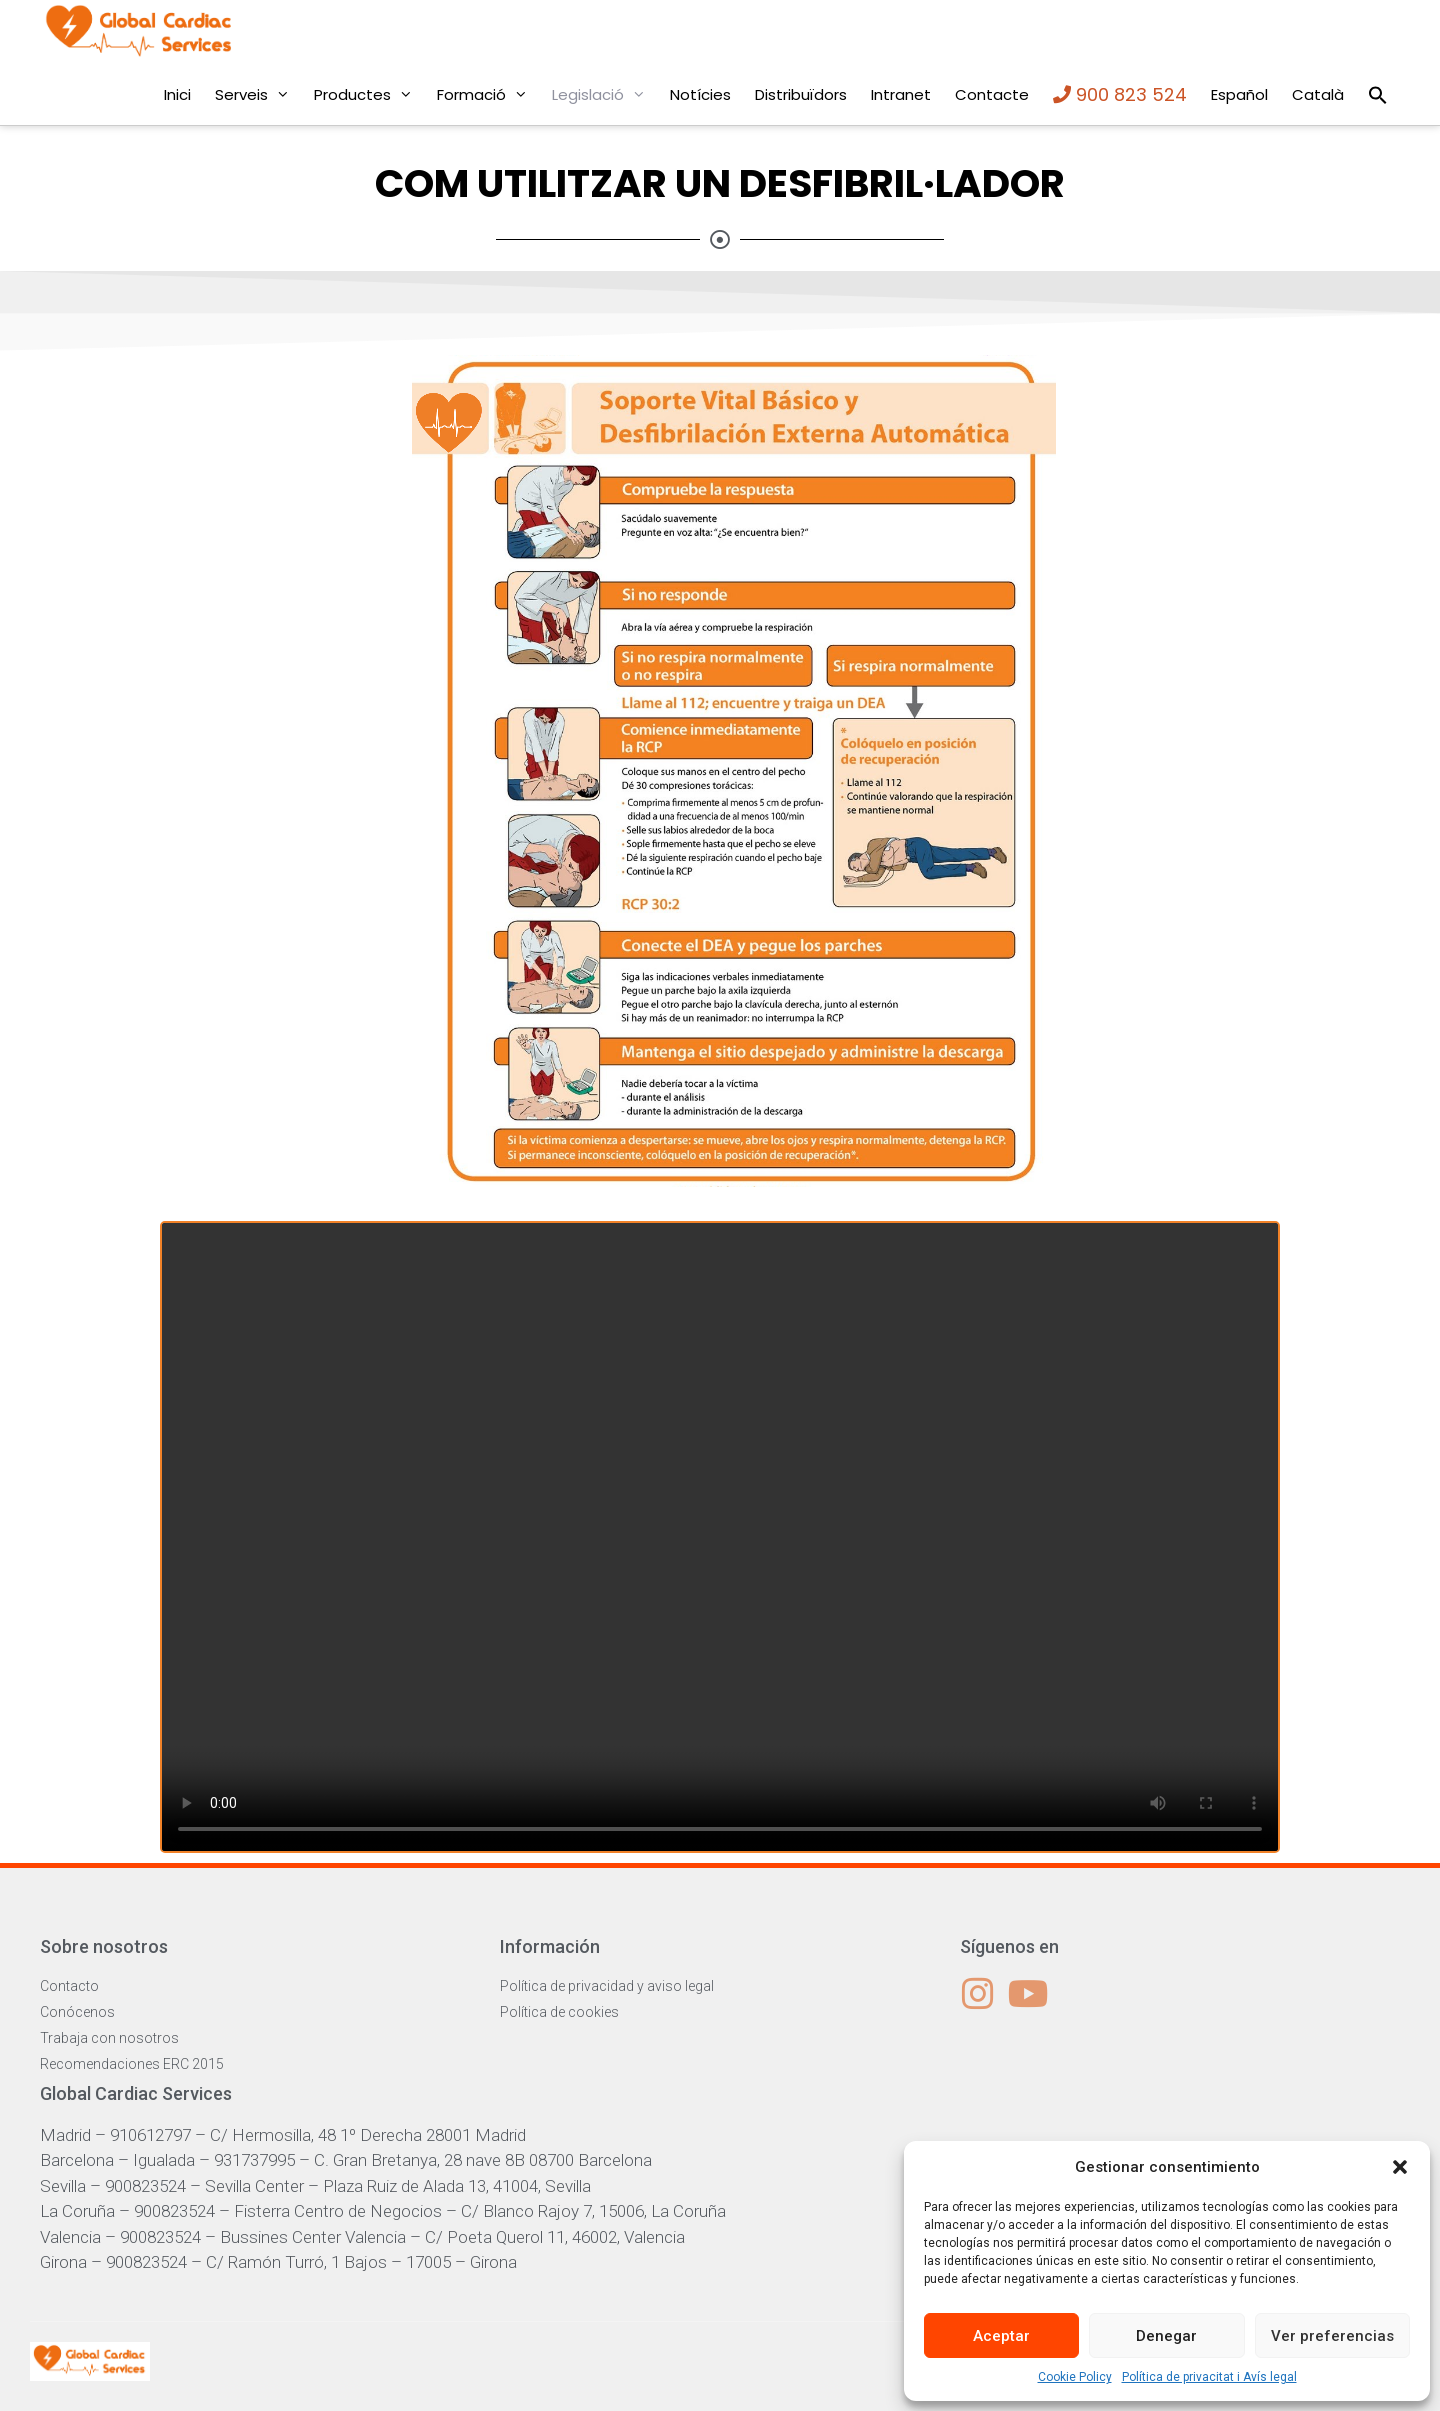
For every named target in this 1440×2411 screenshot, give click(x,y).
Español (1239, 94)
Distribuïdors (801, 94)
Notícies (700, 94)
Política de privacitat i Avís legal (1209, 2377)
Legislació (605, 95)
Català (1318, 94)
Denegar (1166, 2336)
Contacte (992, 94)
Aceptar (1001, 2336)
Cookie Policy (1075, 2377)
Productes (369, 95)
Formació (488, 95)
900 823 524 (1120, 94)
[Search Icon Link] (1378, 95)
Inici (177, 94)
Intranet (901, 94)
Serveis (258, 95)
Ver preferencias (1332, 2336)
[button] (1400, 2167)
